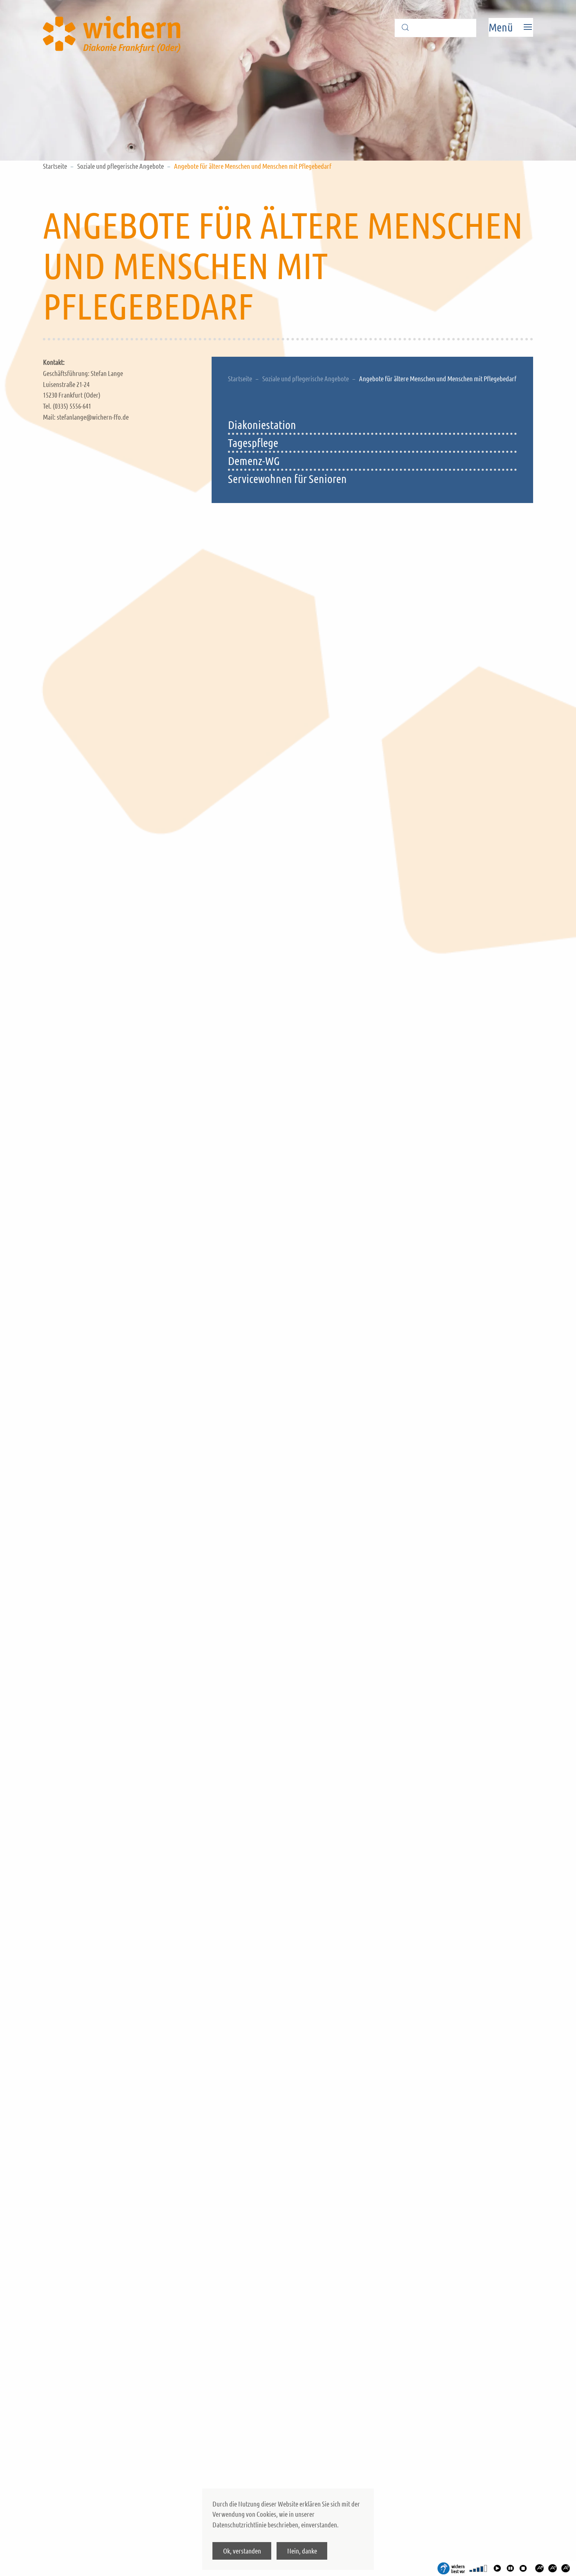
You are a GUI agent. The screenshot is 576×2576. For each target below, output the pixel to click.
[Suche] (435, 28)
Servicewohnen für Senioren (287, 478)
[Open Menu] (511, 27)
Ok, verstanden (242, 2551)
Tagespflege (253, 442)
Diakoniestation (262, 424)
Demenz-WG (254, 460)
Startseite (55, 166)
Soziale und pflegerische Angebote (120, 166)
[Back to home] (114, 27)
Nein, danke (302, 2551)
